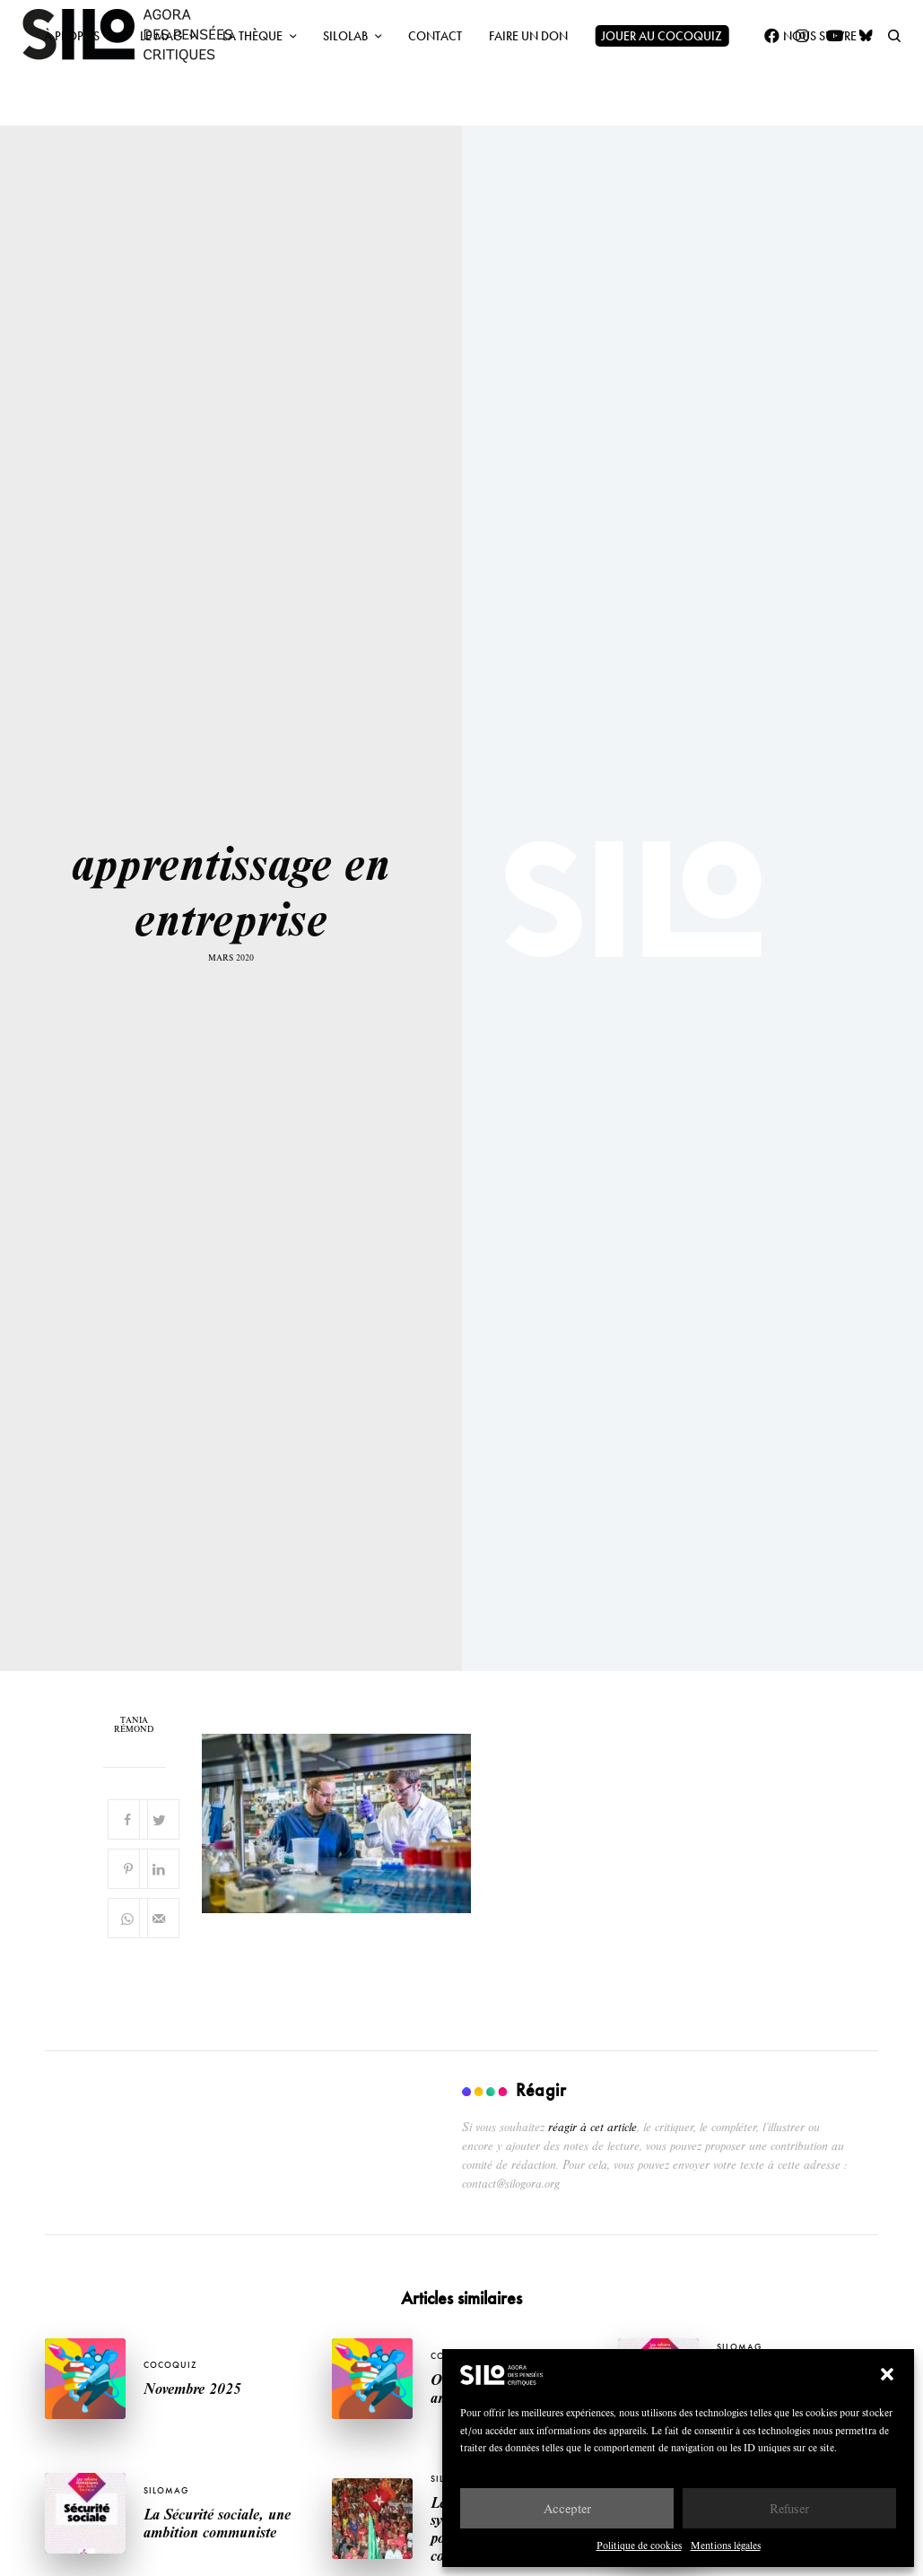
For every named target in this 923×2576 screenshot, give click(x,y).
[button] (887, 2374)
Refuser (789, 2508)
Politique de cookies (639, 2545)
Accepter (567, 2508)
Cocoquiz (170, 2365)
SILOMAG (739, 2347)
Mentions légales (726, 2545)
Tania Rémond (134, 1725)
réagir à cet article (592, 2127)
